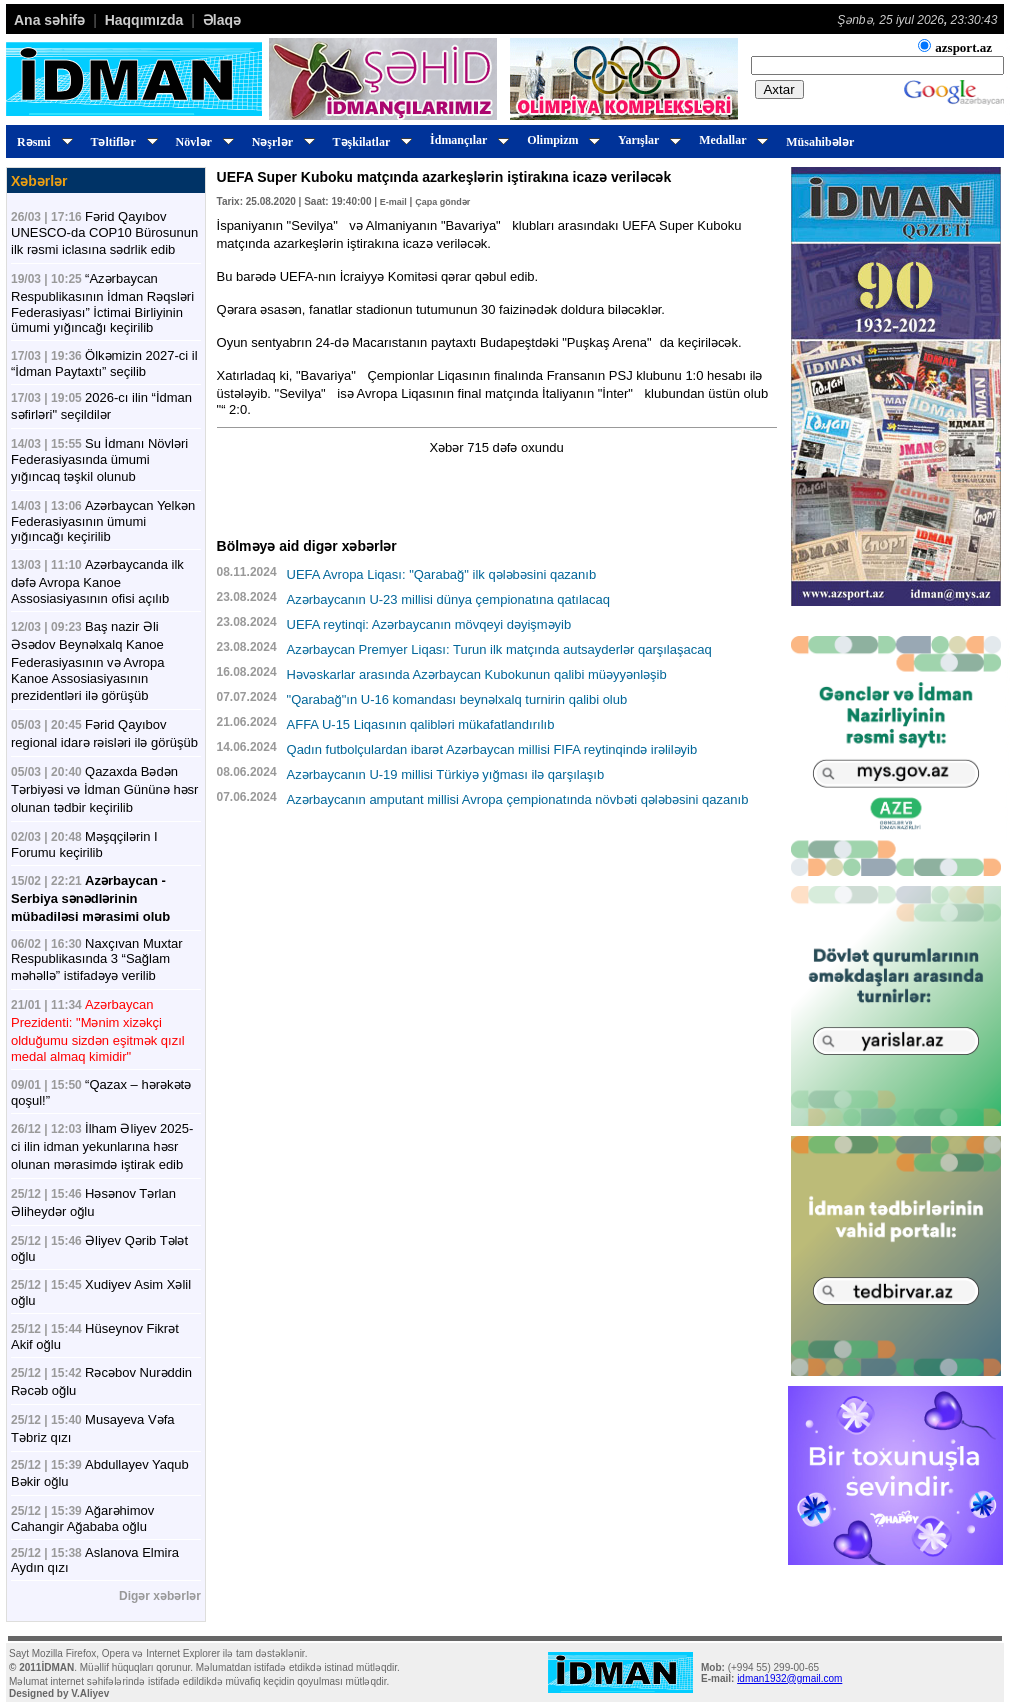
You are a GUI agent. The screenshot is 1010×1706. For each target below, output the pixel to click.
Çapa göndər (442, 202)
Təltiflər (121, 142)
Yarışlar (646, 140)
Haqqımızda (144, 20)
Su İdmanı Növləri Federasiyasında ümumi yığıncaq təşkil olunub (99, 460)
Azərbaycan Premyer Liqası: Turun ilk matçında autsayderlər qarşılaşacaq (499, 649)
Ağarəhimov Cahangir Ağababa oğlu (82, 1518)
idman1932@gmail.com (789, 1678)
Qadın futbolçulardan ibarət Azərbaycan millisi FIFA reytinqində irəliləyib (492, 749)
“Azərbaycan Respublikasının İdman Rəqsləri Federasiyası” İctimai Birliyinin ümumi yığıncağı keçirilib (102, 303)
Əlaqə (222, 20)
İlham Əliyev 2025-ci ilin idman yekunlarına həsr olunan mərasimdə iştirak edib (102, 1146)
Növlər (202, 142)
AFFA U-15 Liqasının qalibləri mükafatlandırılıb (421, 724)
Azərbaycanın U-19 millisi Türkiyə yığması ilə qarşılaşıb (446, 774)
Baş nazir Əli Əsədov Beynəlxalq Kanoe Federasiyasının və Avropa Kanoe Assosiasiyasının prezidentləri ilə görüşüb (87, 661)
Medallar (730, 140)
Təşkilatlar (369, 142)
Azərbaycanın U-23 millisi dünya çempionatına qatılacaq (449, 599)
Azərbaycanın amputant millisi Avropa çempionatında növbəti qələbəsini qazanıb (518, 799)
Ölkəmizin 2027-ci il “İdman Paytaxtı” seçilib (104, 363)
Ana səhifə (49, 20)
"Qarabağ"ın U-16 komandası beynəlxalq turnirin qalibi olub (457, 699)
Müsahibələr (820, 142)
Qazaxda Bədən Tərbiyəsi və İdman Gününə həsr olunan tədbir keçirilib (104, 789)
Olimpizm (560, 140)
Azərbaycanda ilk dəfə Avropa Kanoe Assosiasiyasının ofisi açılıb (97, 581)
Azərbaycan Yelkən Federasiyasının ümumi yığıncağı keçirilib (103, 521)
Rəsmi (42, 142)
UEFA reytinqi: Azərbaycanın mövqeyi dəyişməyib (429, 624)
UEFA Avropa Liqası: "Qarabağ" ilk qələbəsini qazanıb (442, 574)
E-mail (393, 202)
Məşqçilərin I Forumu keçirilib (84, 844)
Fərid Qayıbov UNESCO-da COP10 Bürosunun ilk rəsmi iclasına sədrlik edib (104, 233)
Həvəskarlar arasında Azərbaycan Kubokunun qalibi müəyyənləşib (477, 674)
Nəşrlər (280, 142)
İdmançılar (466, 140)
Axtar (779, 89)
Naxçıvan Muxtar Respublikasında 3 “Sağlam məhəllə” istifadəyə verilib (97, 959)
